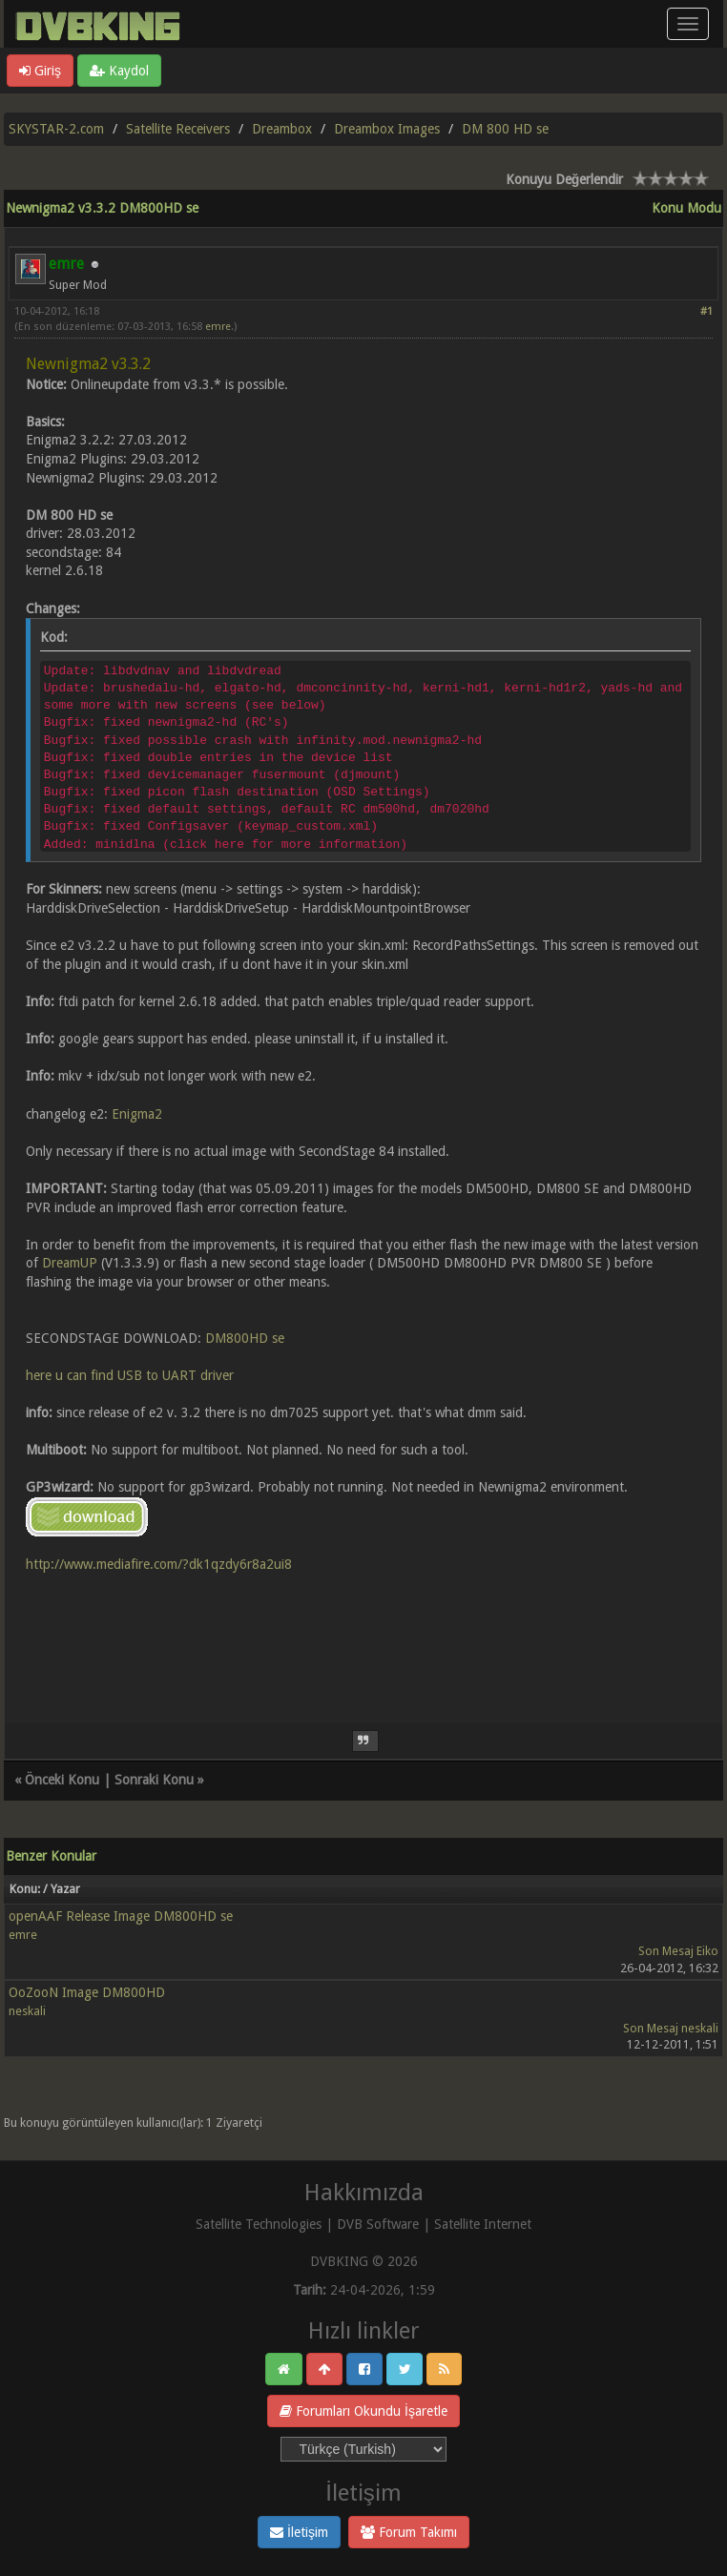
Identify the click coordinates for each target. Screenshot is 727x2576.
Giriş (40, 70)
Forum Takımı (409, 2532)
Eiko (707, 1951)
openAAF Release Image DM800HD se (121, 1916)
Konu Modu (686, 208)
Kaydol (119, 70)
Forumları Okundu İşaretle (363, 2411)
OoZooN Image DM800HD (87, 1992)
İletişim (299, 2532)
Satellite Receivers (178, 128)
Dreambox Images (387, 128)
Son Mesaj (666, 1951)
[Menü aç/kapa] (688, 24)
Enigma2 (137, 1114)
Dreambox (282, 128)
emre (218, 326)
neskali (27, 2011)
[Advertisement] (363, 1636)
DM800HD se (244, 1338)
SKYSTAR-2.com (56, 128)
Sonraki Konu (154, 1779)
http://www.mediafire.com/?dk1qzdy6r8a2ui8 (159, 1564)
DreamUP (69, 1262)
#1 (706, 311)
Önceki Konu (62, 1779)
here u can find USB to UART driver (130, 1375)
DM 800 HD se (505, 128)
